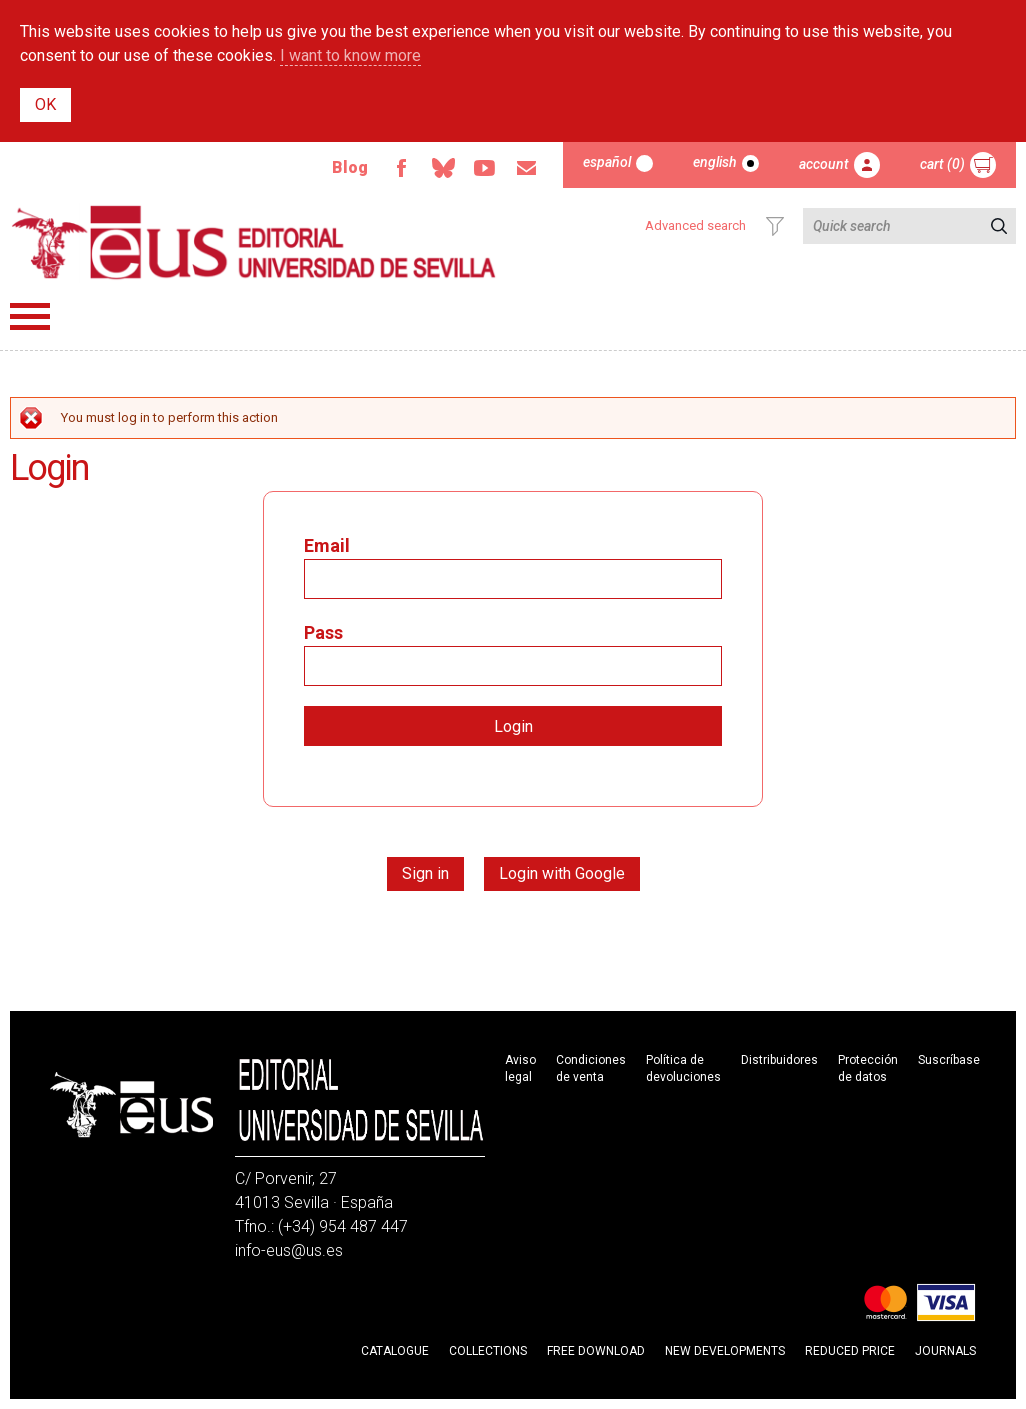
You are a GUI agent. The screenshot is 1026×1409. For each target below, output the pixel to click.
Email (527, 168)
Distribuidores (779, 1060)
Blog (350, 167)
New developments (725, 1351)
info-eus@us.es (289, 1250)
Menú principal (30, 316)
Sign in (425, 873)
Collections (488, 1351)
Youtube (485, 168)
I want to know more (350, 55)
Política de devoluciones (683, 1068)
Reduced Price (850, 1351)
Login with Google (562, 873)
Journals (945, 1351)
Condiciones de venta (591, 1068)
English (715, 162)
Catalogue (395, 1351)
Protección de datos (868, 1068)
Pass (323, 632)
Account (824, 164)
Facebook (401, 168)
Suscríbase (949, 1060)
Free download (596, 1351)
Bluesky (443, 168)
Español (607, 162)
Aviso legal (520, 1068)
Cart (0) (942, 164)
